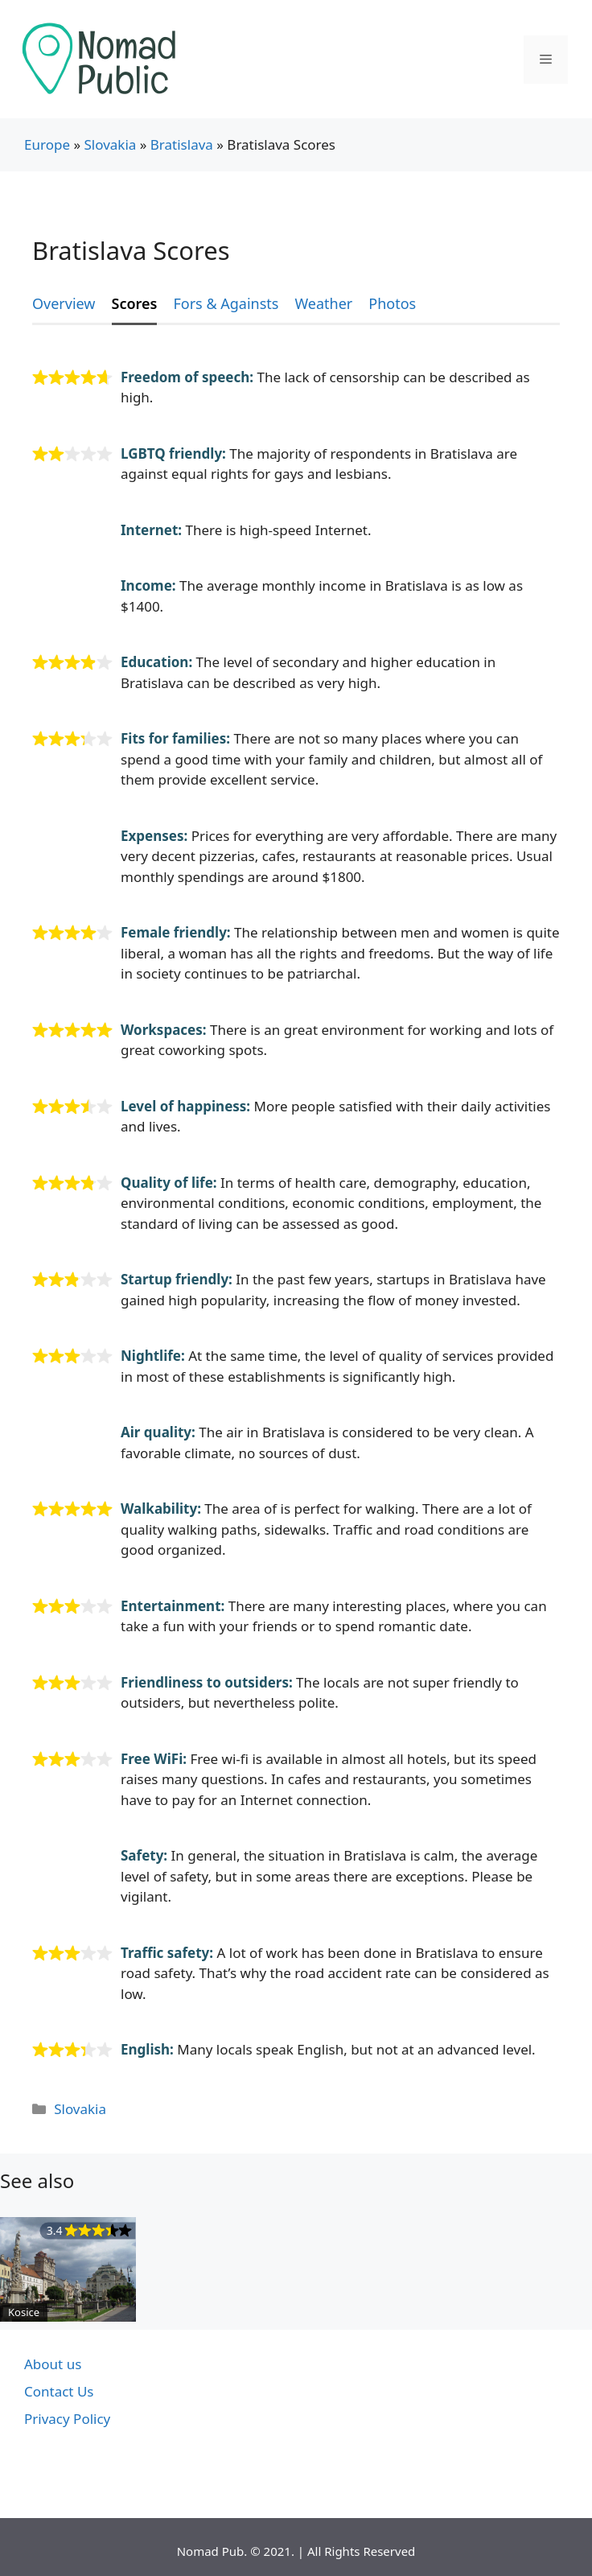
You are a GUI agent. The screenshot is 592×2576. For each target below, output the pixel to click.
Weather (323, 303)
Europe (47, 144)
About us (52, 2364)
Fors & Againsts (225, 303)
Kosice (23, 2312)
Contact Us (59, 2391)
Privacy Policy (67, 2418)
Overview (64, 303)
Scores (135, 303)
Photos (392, 303)
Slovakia (110, 144)
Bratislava (181, 144)
